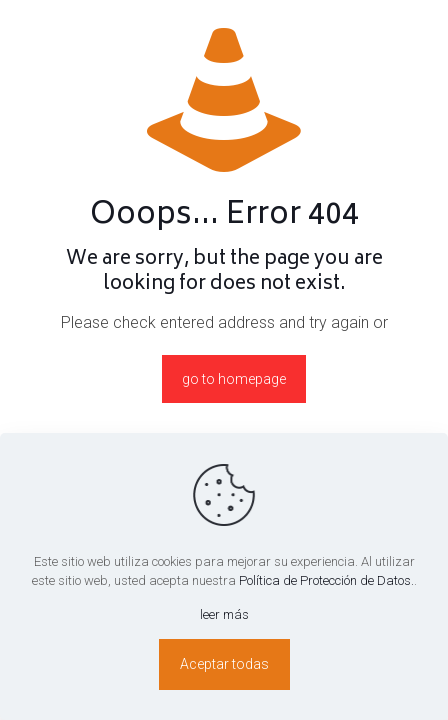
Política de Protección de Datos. (326, 580)
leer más (224, 614)
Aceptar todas (224, 664)
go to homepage (234, 379)
